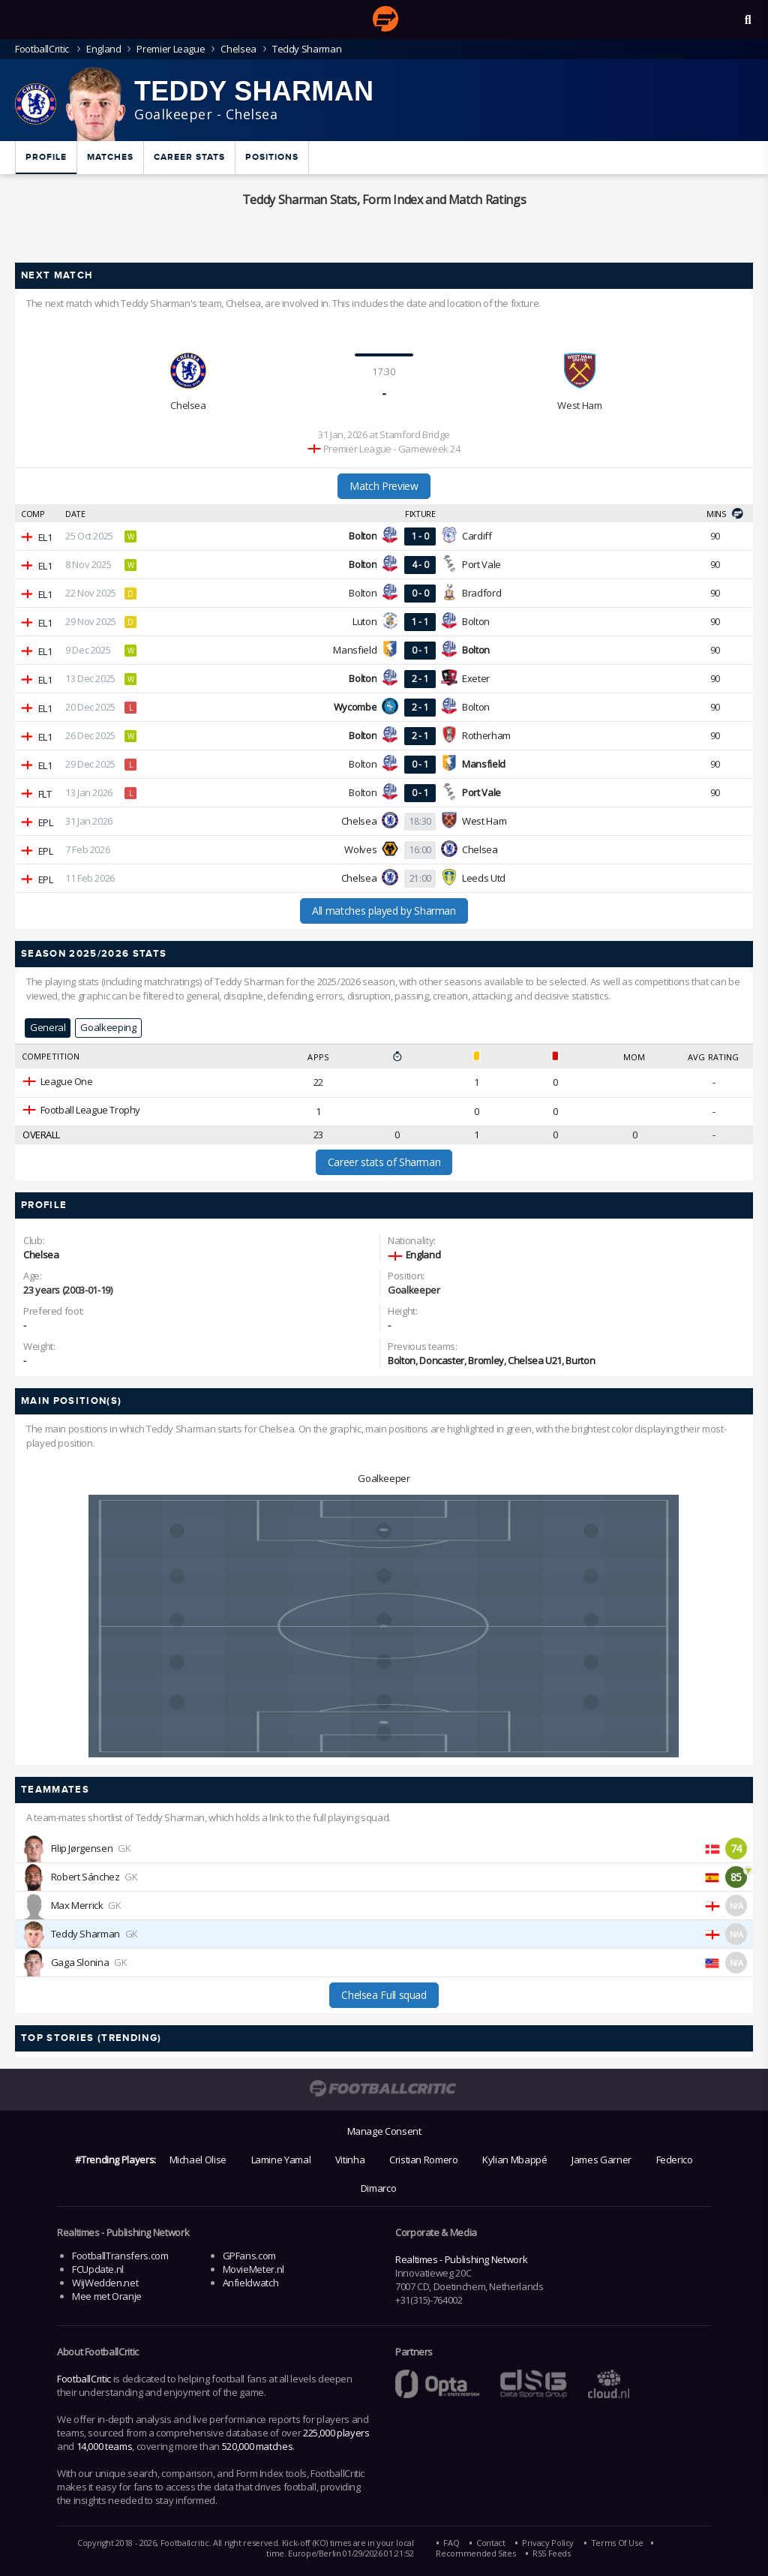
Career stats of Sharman (384, 1162)
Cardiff (476, 536)
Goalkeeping (108, 1027)
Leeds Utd (484, 878)
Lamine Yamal (281, 2159)
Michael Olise (198, 2159)
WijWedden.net (105, 2282)
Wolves (360, 849)
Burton (580, 1360)
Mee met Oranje (107, 2296)
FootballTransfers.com (120, 2255)
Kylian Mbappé (514, 2159)
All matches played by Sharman (384, 910)
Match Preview (384, 486)
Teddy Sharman (85, 1933)
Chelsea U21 (535, 1360)
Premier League (170, 49)
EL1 (45, 537)
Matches (110, 157)
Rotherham (486, 735)
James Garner (602, 2159)
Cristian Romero (423, 2159)
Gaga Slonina (80, 1962)
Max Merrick (77, 1905)
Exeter (476, 678)
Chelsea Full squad (384, 1995)
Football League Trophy (90, 1110)
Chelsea (238, 49)
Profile (46, 157)
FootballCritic (84, 2378)
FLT (45, 794)
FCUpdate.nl (98, 2269)
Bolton (362, 593)
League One (66, 1081)
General (47, 1027)
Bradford (481, 593)
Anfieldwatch (251, 2282)
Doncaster (441, 1360)
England (103, 49)
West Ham (579, 405)
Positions (271, 157)
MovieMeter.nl (253, 2269)
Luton (364, 621)
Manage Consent (384, 2131)
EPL (45, 822)
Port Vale (481, 564)
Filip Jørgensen (82, 1848)
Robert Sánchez (85, 1876)
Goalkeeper (384, 1478)
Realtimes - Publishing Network (461, 2259)
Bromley (485, 1360)
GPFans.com (249, 2255)
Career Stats (189, 157)
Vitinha (349, 2159)
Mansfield (354, 650)
